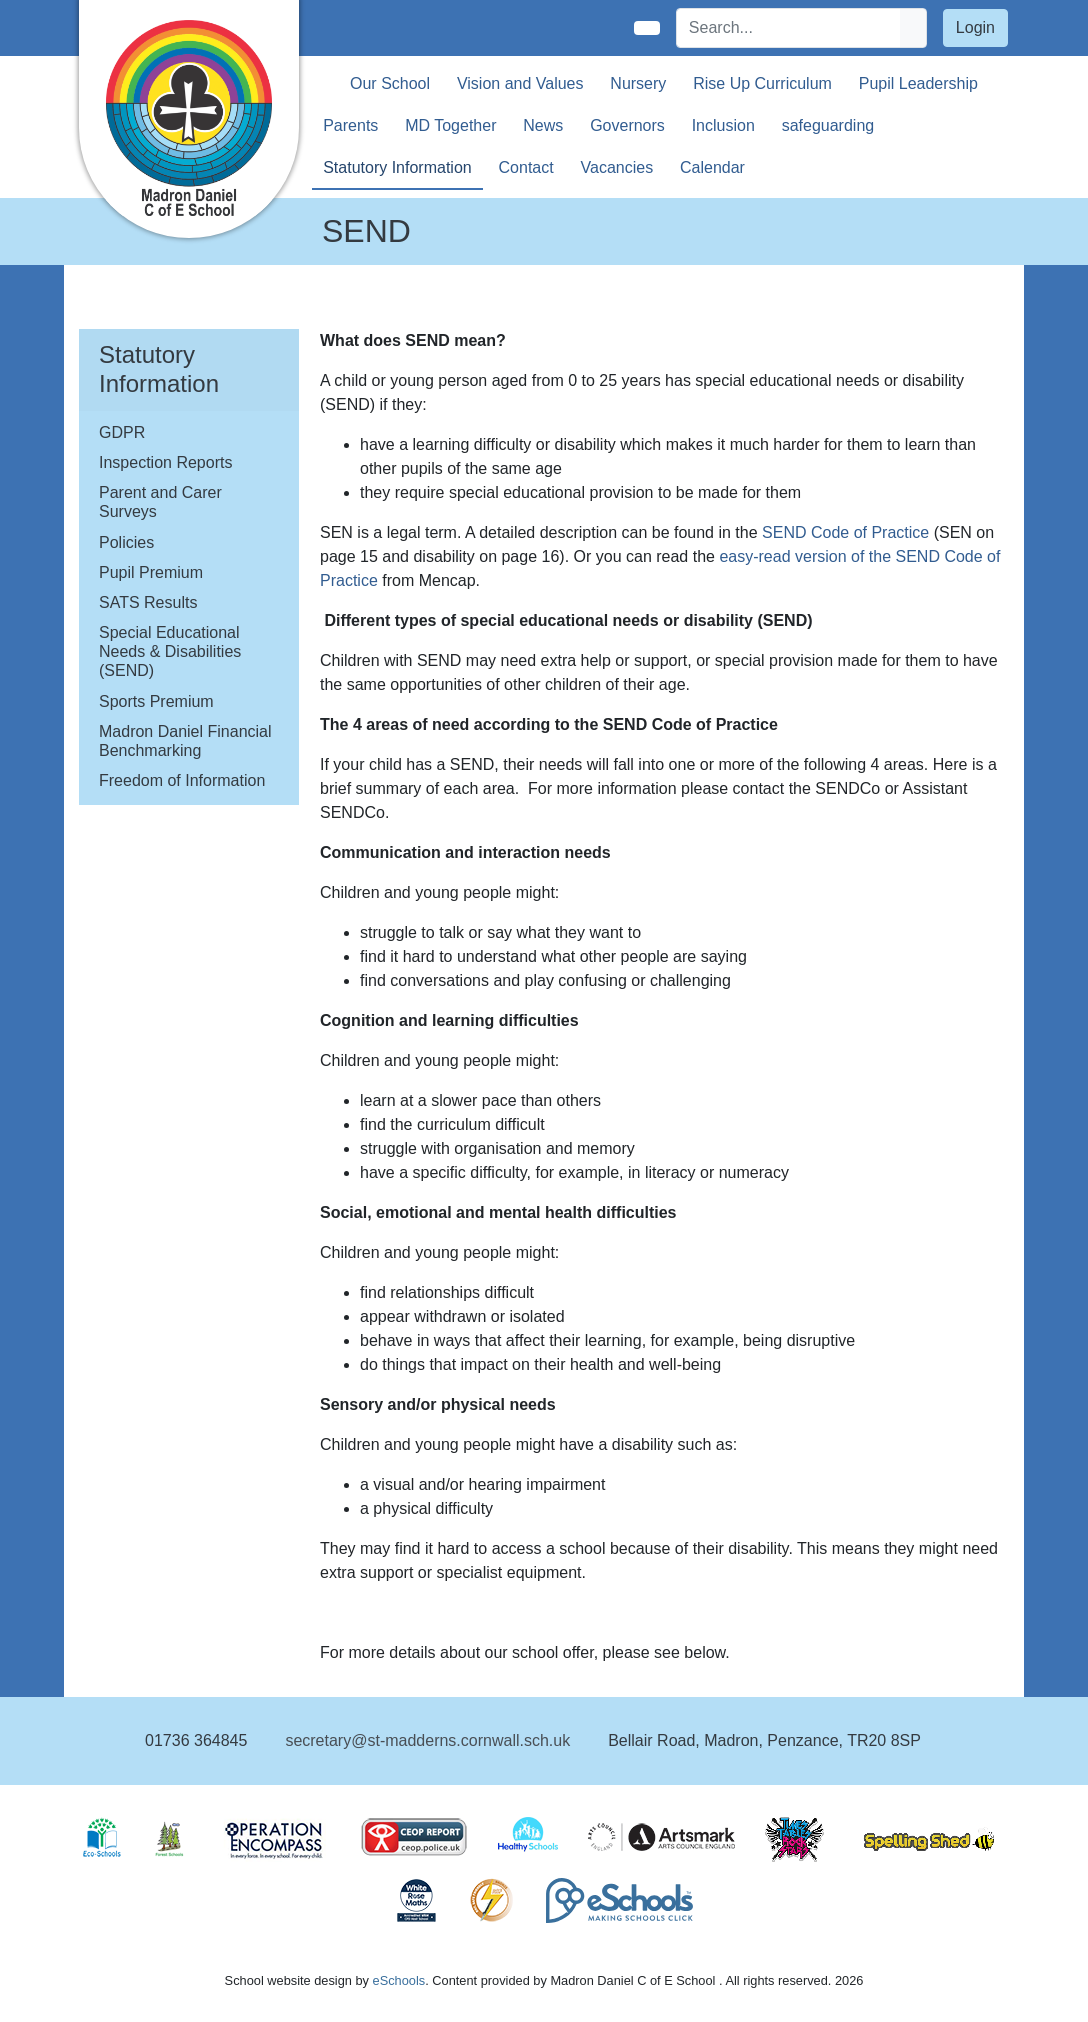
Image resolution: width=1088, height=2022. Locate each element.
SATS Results (148, 602)
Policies (126, 542)
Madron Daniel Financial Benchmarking (185, 741)
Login (975, 27)
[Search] (789, 28)
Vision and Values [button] (520, 83)
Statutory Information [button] (397, 167)
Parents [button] (350, 125)
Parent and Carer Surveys (160, 502)
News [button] (543, 125)
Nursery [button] (638, 83)
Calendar (712, 167)
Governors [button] (627, 125)
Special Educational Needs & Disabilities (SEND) (170, 651)
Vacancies (617, 167)
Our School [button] (390, 83)
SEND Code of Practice (845, 532)
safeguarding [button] (828, 125)
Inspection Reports (165, 462)
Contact (526, 167)
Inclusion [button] (723, 125)
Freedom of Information (182, 780)
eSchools (399, 1980)
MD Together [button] (450, 125)
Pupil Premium (151, 572)
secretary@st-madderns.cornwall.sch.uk (427, 1740)
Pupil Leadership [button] (918, 83)
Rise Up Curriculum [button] (762, 83)
